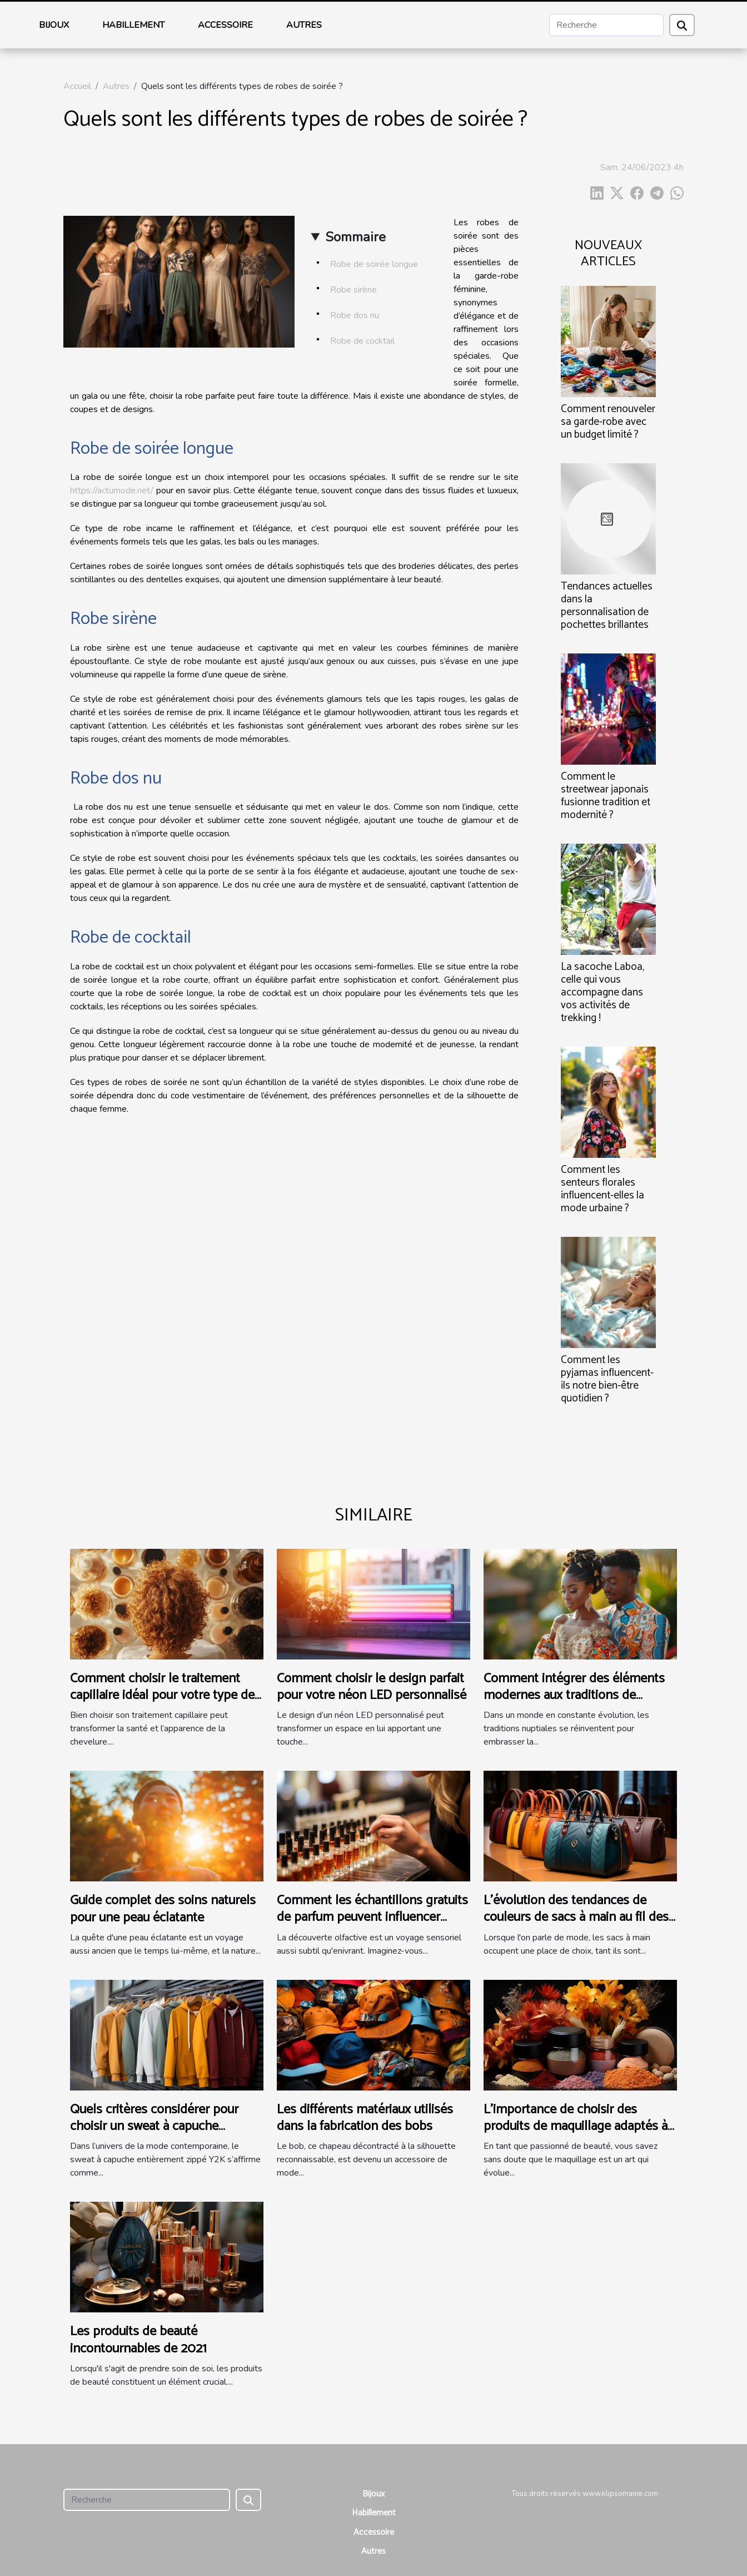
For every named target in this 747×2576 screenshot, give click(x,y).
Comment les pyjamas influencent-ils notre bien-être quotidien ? (607, 1379)
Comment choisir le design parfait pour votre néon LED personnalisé (371, 1687)
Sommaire (355, 237)
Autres (304, 25)
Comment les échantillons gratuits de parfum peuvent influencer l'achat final (372, 1917)
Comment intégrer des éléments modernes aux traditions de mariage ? (574, 1695)
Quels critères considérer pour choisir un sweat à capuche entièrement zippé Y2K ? (154, 2126)
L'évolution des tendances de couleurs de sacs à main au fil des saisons (576, 1917)
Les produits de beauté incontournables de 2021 (138, 2340)
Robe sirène (354, 290)
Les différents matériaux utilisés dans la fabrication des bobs (365, 2118)
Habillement (133, 25)
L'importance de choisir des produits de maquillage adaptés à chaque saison (576, 2126)
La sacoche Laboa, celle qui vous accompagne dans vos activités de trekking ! (602, 992)
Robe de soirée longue (375, 264)
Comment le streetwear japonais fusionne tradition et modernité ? (605, 796)
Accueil (77, 86)
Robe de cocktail (363, 341)
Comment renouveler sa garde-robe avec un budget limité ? (608, 421)
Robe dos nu (355, 315)
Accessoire (225, 25)
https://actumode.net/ (111, 490)
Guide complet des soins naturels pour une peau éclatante (163, 1909)
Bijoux (54, 25)
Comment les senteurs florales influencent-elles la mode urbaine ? (602, 1189)
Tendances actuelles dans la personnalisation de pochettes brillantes (607, 605)
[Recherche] (606, 25)
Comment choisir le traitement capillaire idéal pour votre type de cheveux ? (162, 1695)
